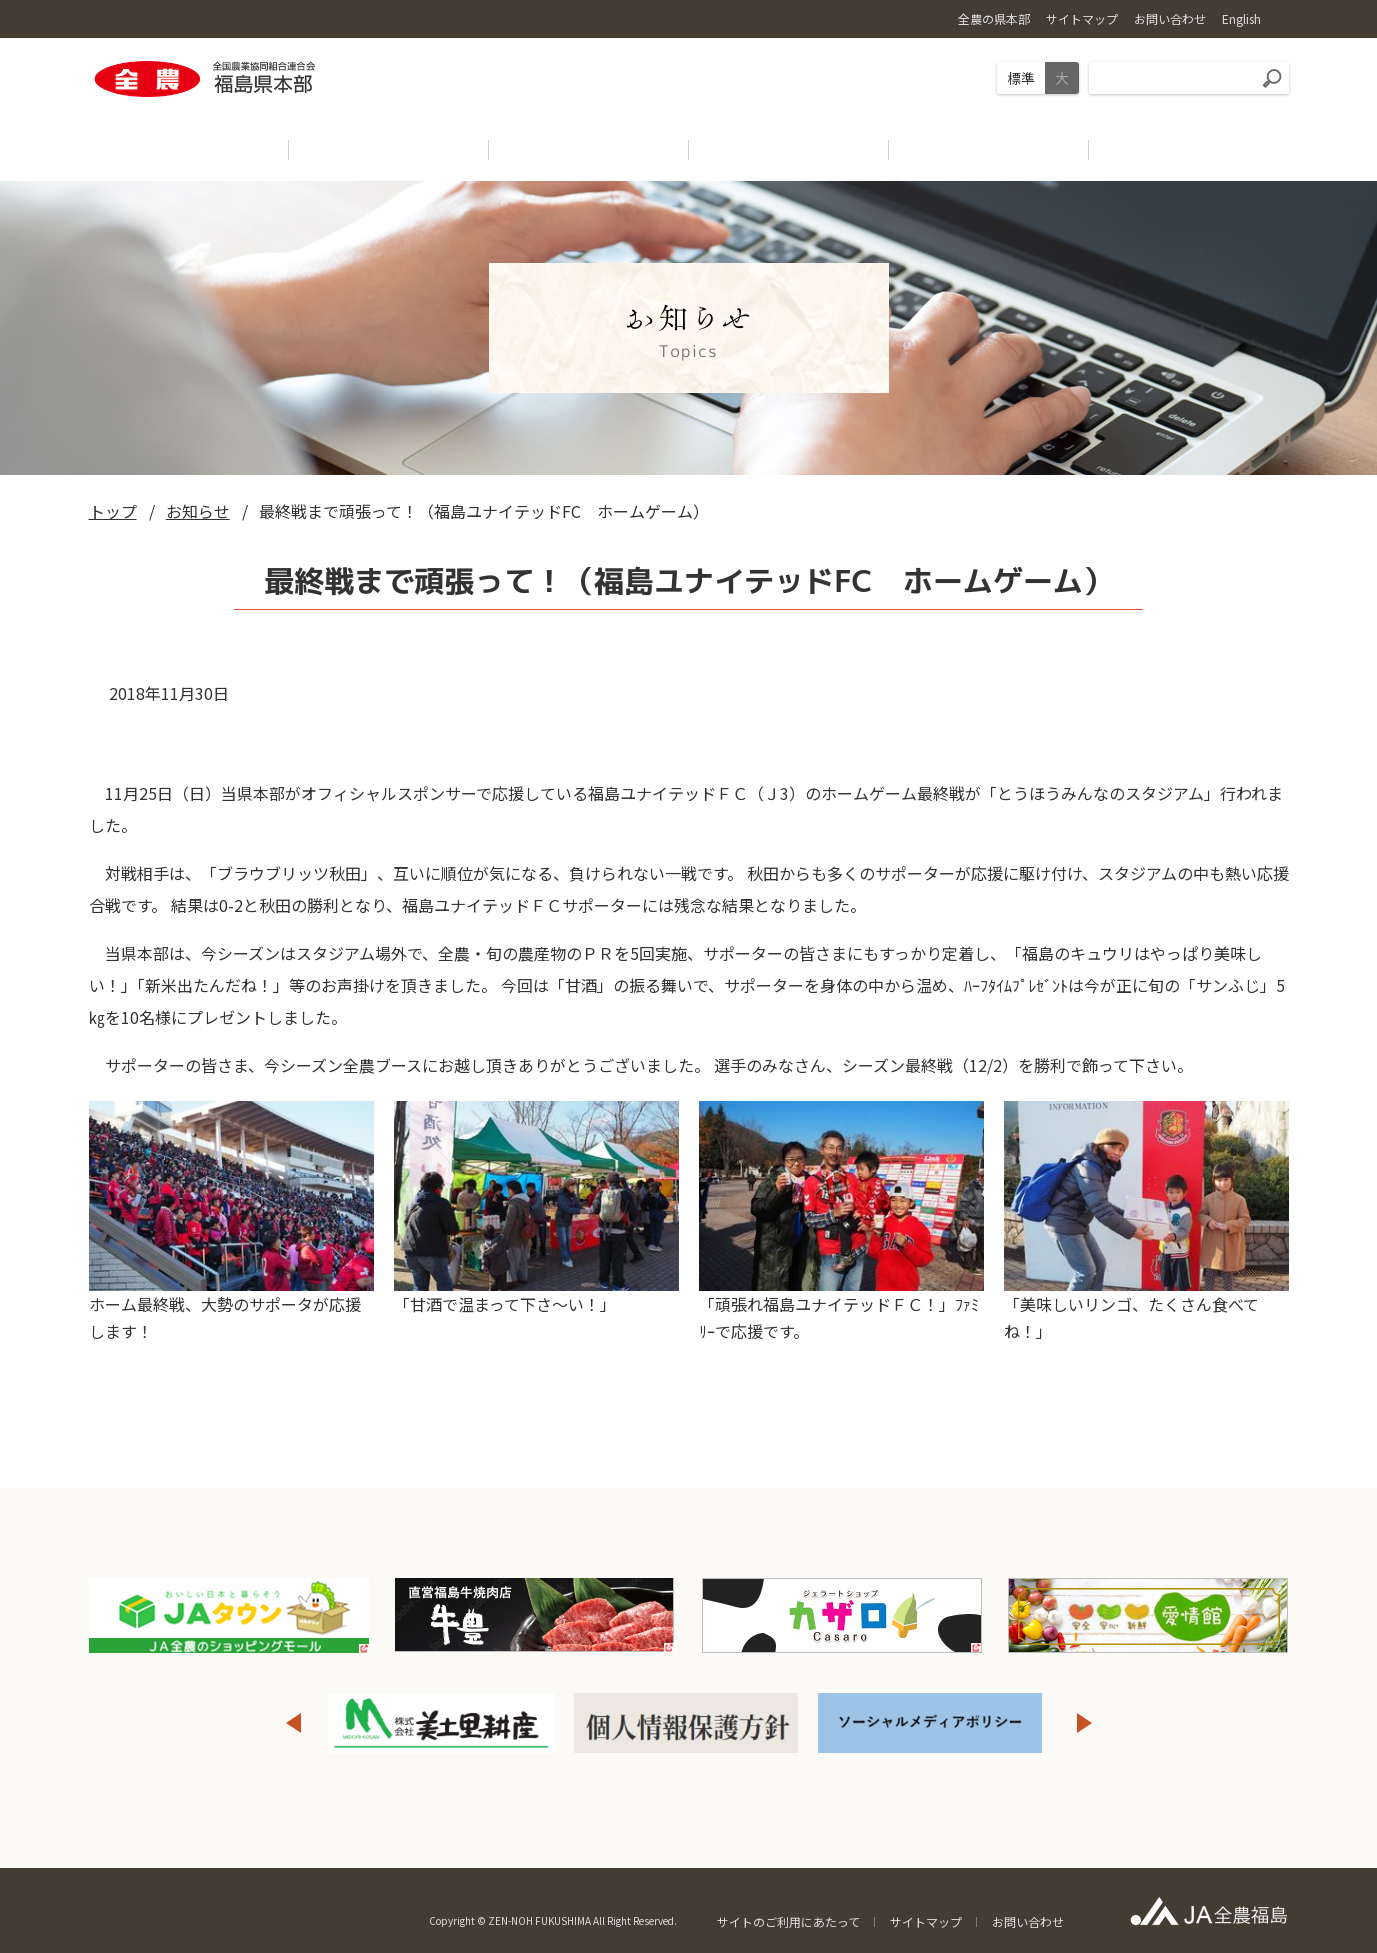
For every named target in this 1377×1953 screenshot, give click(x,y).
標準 (1021, 78)
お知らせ (198, 511)
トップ (113, 511)
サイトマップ (926, 1921)
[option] (441, 1723)
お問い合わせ (1028, 1921)
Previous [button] (293, 1723)
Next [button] (1085, 1723)
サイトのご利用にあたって (788, 1921)
